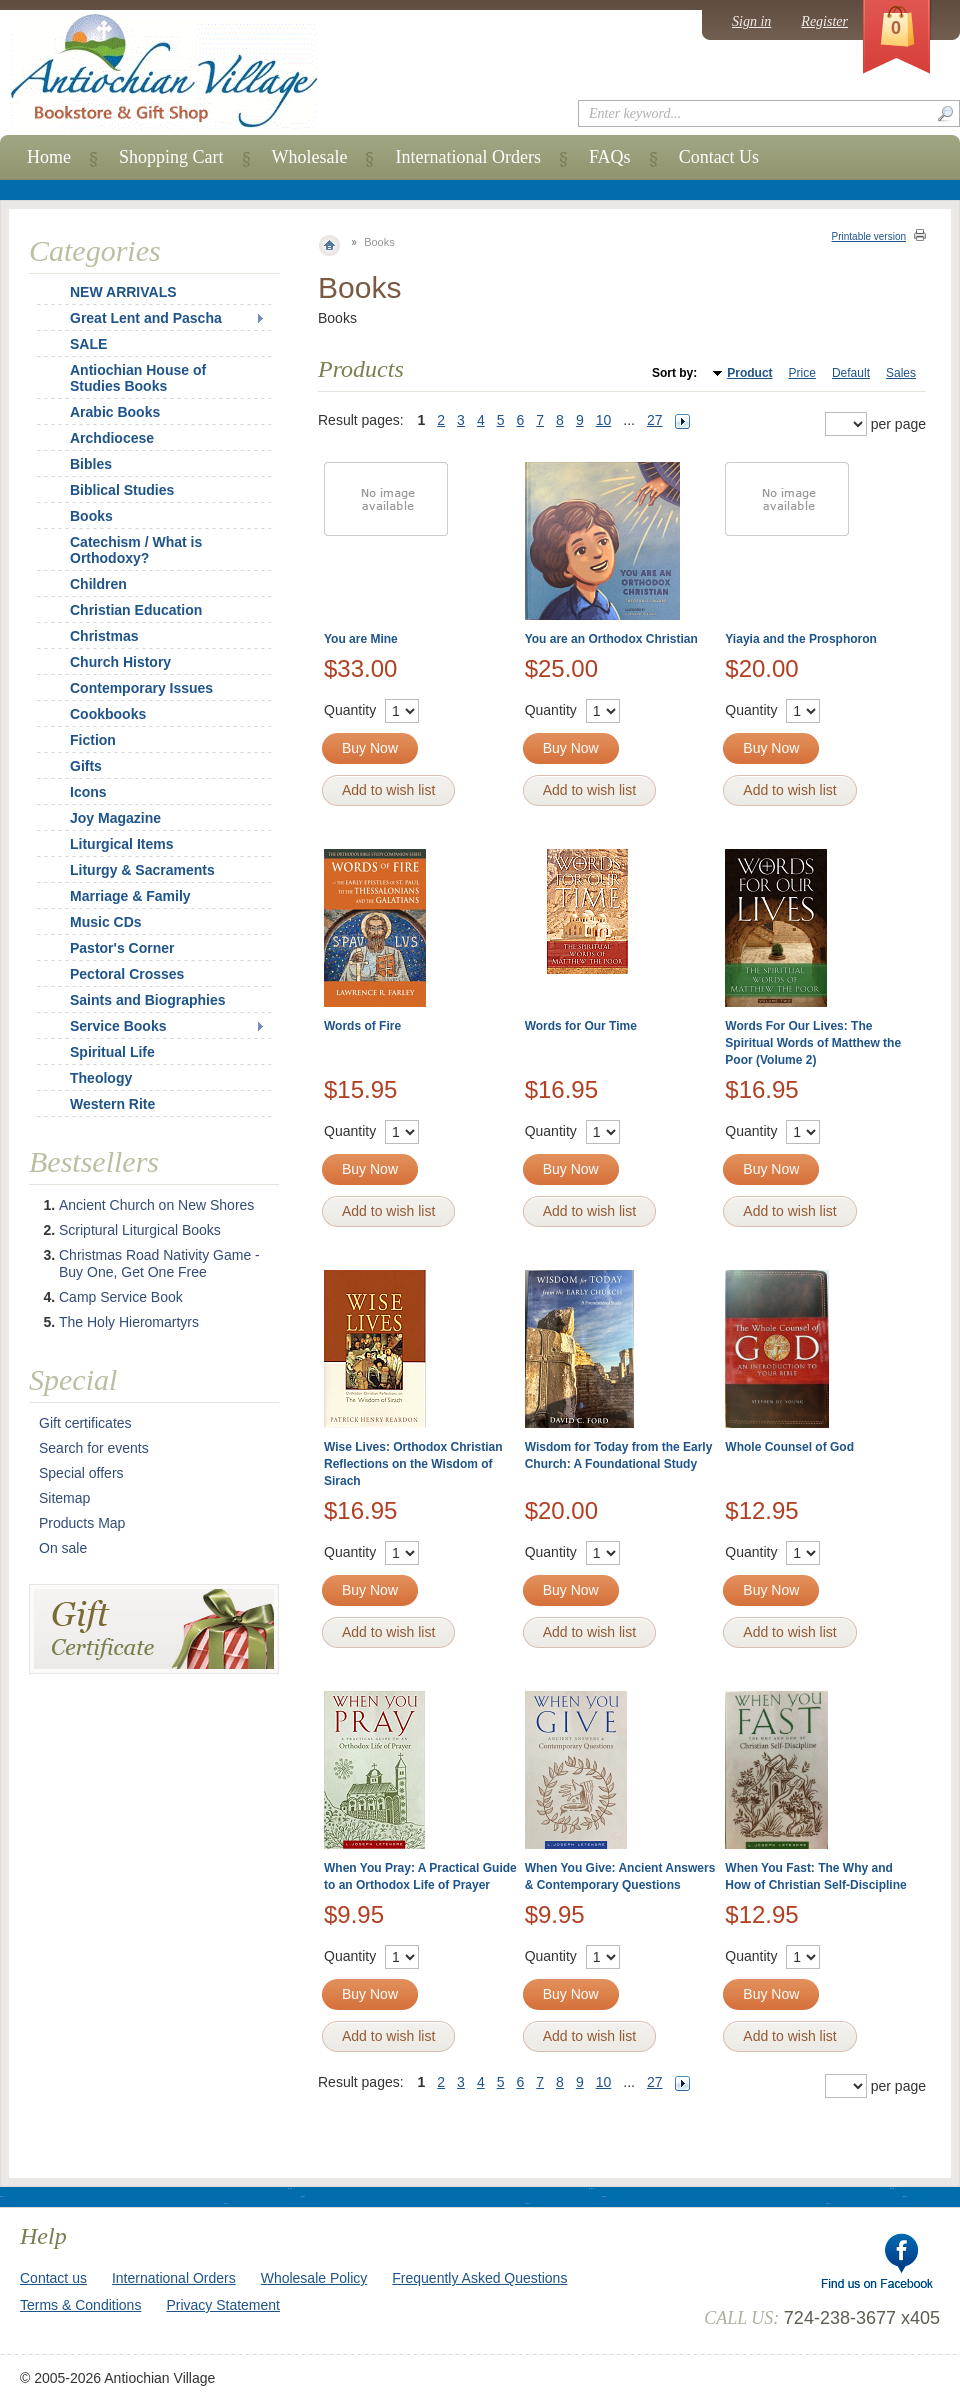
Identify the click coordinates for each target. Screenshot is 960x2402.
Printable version (869, 236)
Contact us (53, 2278)
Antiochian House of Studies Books (138, 378)
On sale (63, 1548)
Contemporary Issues (141, 688)
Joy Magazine (115, 818)
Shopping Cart (171, 157)
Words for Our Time (581, 1026)
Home (49, 157)
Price (802, 373)
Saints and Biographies (148, 1000)
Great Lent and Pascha (146, 318)
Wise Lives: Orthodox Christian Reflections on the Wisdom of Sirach (413, 1464)
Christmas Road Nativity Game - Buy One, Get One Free (159, 1263)
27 (655, 420)
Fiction (93, 740)
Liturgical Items (121, 844)
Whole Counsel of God (789, 1447)
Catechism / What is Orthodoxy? (136, 550)
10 (604, 420)
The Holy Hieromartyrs (129, 1322)
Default (851, 373)
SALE (88, 344)
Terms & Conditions (80, 2305)
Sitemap (64, 1498)
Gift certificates (85, 1423)
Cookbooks (108, 714)
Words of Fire (362, 1026)
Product (749, 373)
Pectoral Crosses (127, 974)
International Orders (467, 157)
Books (91, 516)
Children (98, 584)
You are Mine (361, 639)
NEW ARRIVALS (123, 292)
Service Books (118, 1026)
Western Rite (112, 1104)
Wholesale (310, 157)
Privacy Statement (223, 2305)
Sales (901, 373)
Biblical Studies (122, 490)
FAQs (610, 157)
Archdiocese (112, 438)
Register (824, 21)
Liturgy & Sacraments (142, 870)
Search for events (94, 1448)
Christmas (91, 636)
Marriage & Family (130, 896)
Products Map (82, 1523)
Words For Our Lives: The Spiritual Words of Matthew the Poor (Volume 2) (813, 1043)
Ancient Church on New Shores (156, 1205)
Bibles (91, 464)
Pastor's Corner (122, 948)
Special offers (81, 1473)
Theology (101, 1078)
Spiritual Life (112, 1052)
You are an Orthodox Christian (611, 639)
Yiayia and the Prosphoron (801, 639)
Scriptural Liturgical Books (140, 1230)
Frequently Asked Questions (479, 2278)
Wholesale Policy (314, 2278)
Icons (88, 792)
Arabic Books (115, 412)
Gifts (86, 766)
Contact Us (719, 157)
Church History (120, 662)
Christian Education (136, 610)
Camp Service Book (121, 1297)
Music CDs (106, 922)
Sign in (751, 21)
